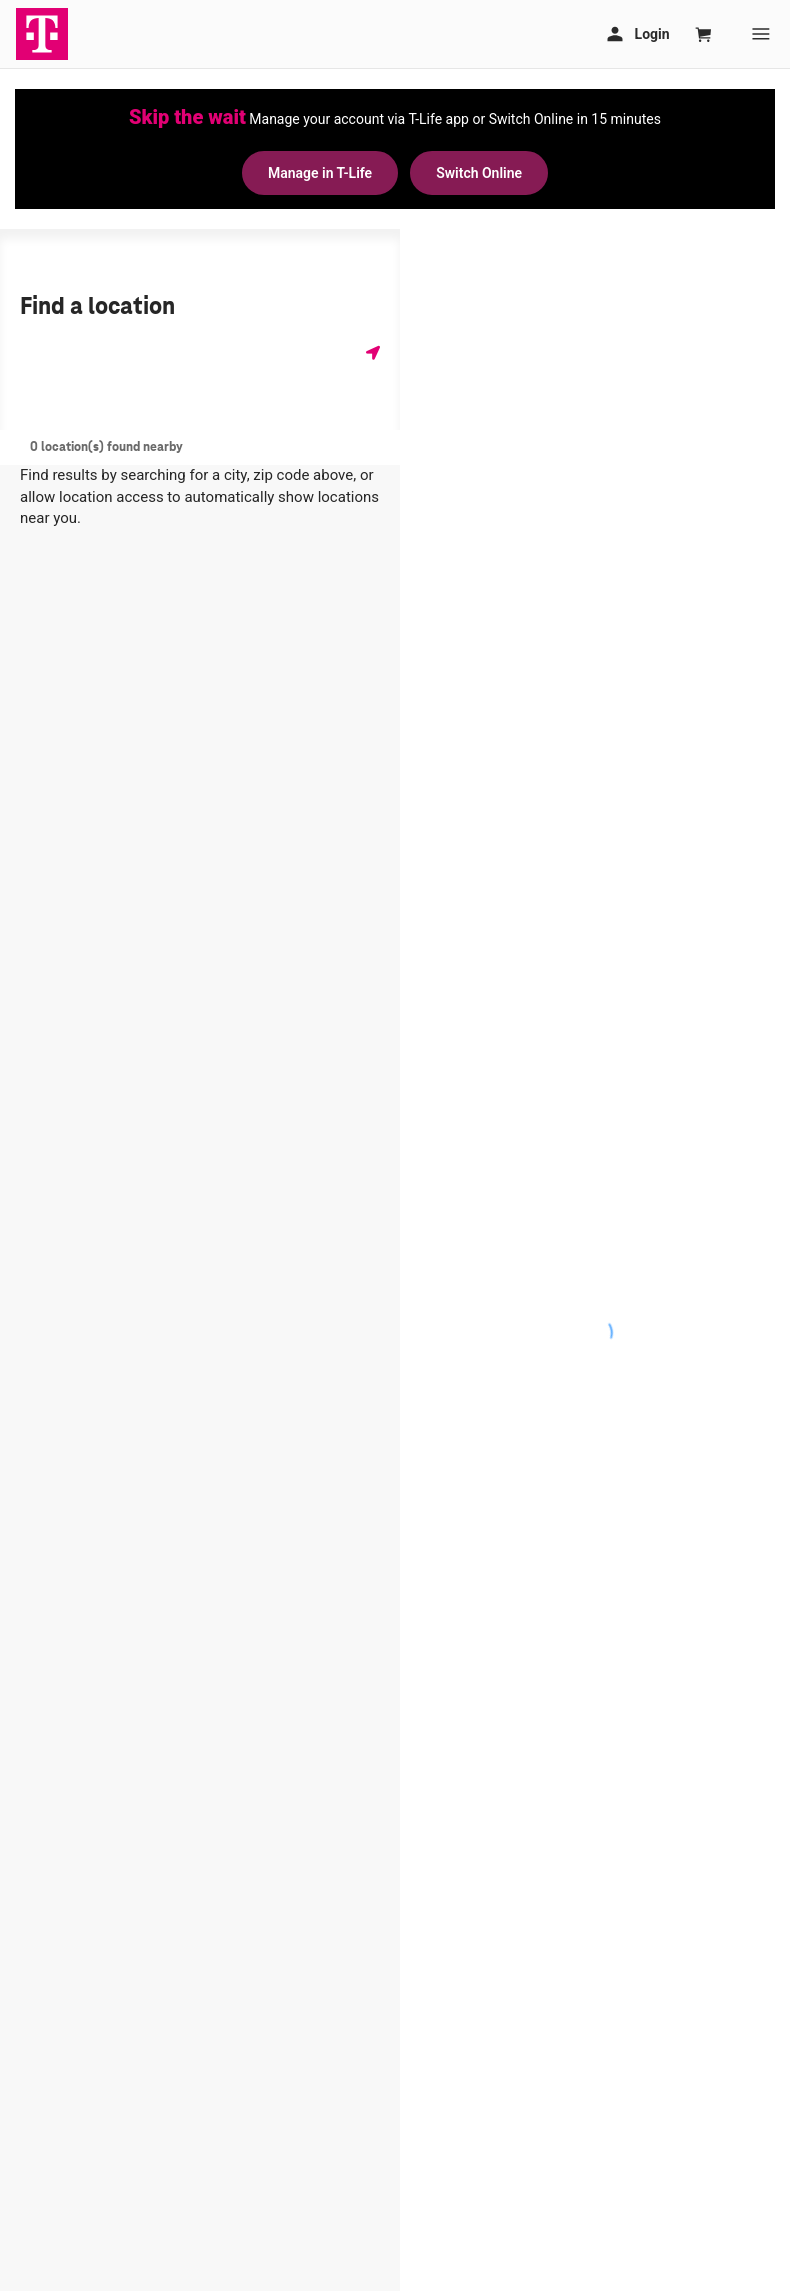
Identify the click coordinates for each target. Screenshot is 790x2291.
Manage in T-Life (320, 173)
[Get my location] (373, 352)
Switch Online (479, 173)
